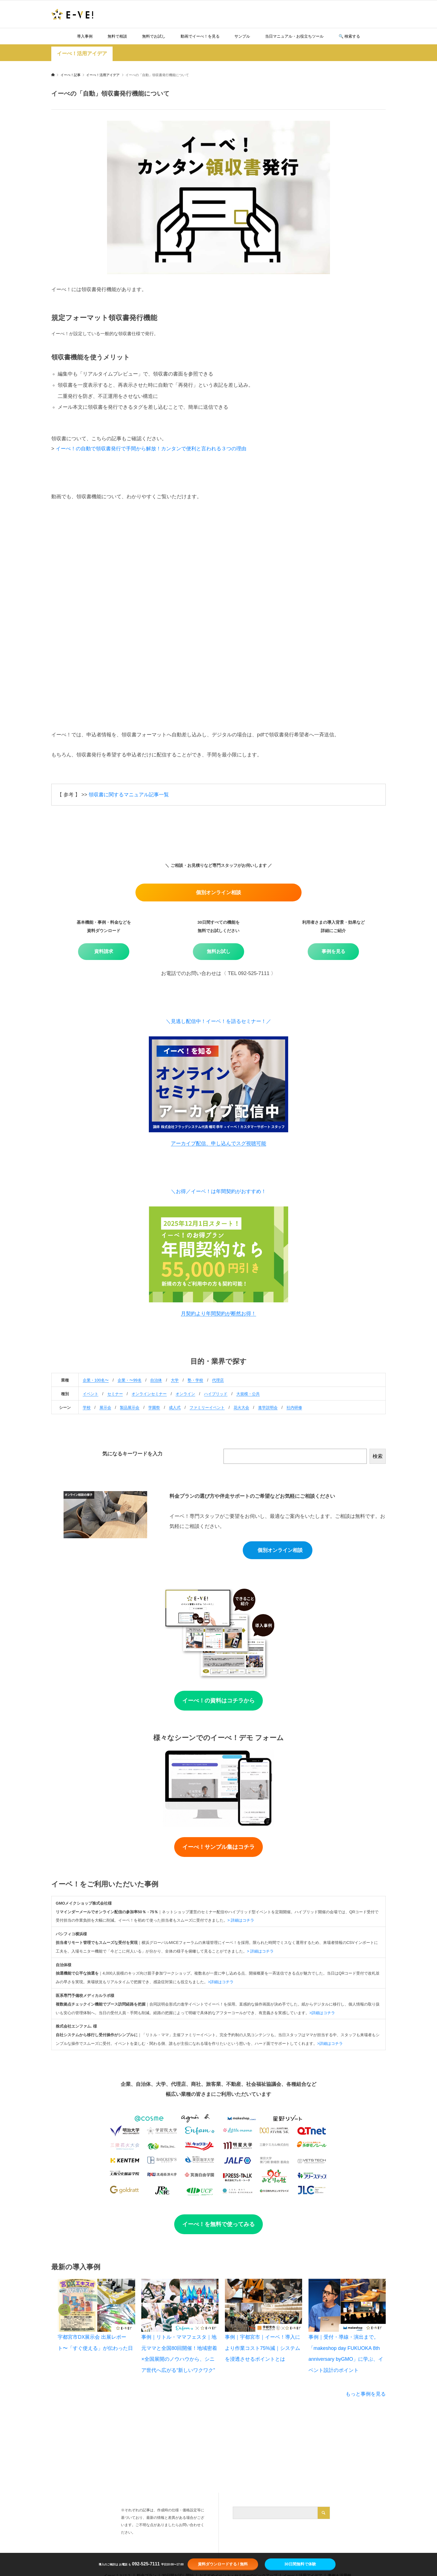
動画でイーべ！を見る (200, 36)
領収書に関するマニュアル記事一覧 (129, 794)
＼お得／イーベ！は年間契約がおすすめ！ (218, 1191)
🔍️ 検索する (349, 36)
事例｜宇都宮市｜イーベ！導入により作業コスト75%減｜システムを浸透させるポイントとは (262, 2348)
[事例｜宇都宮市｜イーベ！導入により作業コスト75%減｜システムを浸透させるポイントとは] (263, 2305)
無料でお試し (154, 36)
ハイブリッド (215, 1394)
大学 (175, 1380)
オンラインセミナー (149, 1394)
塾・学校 (195, 1380)
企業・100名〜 (96, 1380)
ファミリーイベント (207, 1407)
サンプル (242, 36)
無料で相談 (117, 36)
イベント (90, 1394)
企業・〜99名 (130, 1380)
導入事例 (85, 36)
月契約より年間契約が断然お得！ (218, 1313)
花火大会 (241, 1407)
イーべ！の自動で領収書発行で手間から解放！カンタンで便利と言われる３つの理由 (151, 448)
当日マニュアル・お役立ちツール (294, 36)
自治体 (156, 1380)
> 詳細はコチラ (240, 1920)
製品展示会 (129, 1407)
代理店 (218, 1380)
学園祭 (154, 1407)
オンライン (185, 1394)
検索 (378, 1456)
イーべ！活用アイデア (82, 53)
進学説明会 (268, 1407)
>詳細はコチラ (221, 1982)
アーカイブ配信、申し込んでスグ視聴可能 (218, 1143)
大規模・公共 (248, 1394)
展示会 (105, 1407)
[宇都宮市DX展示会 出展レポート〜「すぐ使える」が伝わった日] (96, 2305)
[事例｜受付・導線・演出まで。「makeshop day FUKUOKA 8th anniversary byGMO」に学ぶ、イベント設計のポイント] (347, 2305)
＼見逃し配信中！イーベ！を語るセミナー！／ (218, 1021)
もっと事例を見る (366, 2394)
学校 (87, 1407)
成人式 (175, 1407)
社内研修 (294, 1407)
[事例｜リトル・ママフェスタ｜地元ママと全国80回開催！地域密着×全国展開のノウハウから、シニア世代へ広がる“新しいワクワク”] (180, 2305)
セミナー (115, 1394)
